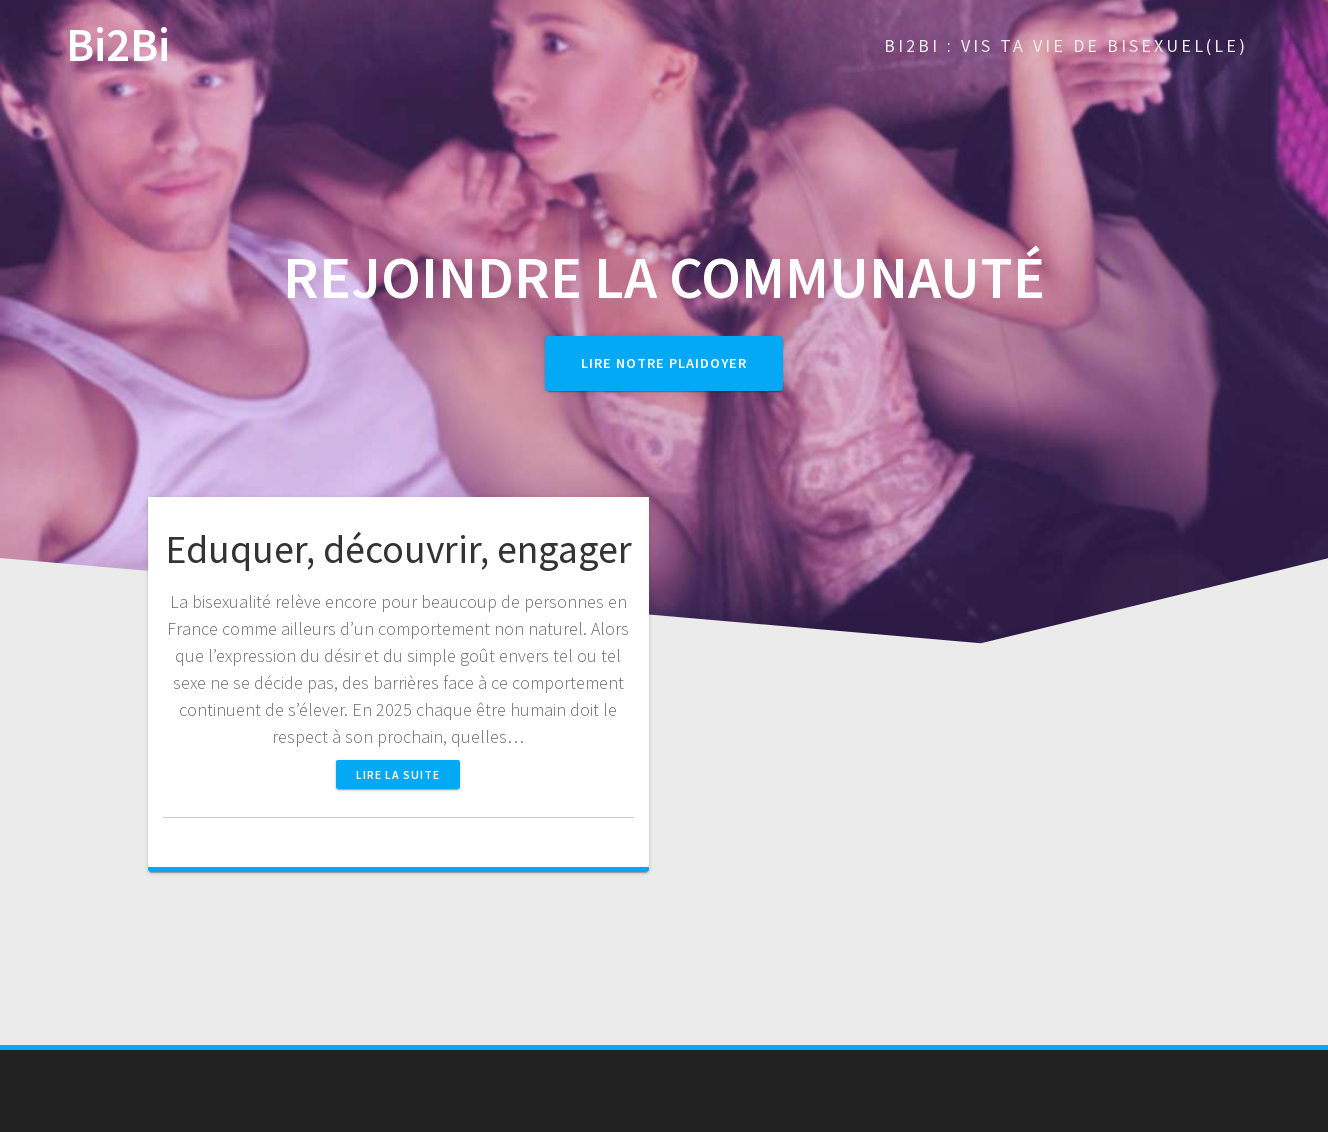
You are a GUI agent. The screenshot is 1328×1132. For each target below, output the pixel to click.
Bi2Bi (118, 45)
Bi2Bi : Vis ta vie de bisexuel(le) (1066, 45)
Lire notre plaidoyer (664, 363)
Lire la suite (398, 774)
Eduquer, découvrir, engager (398, 549)
